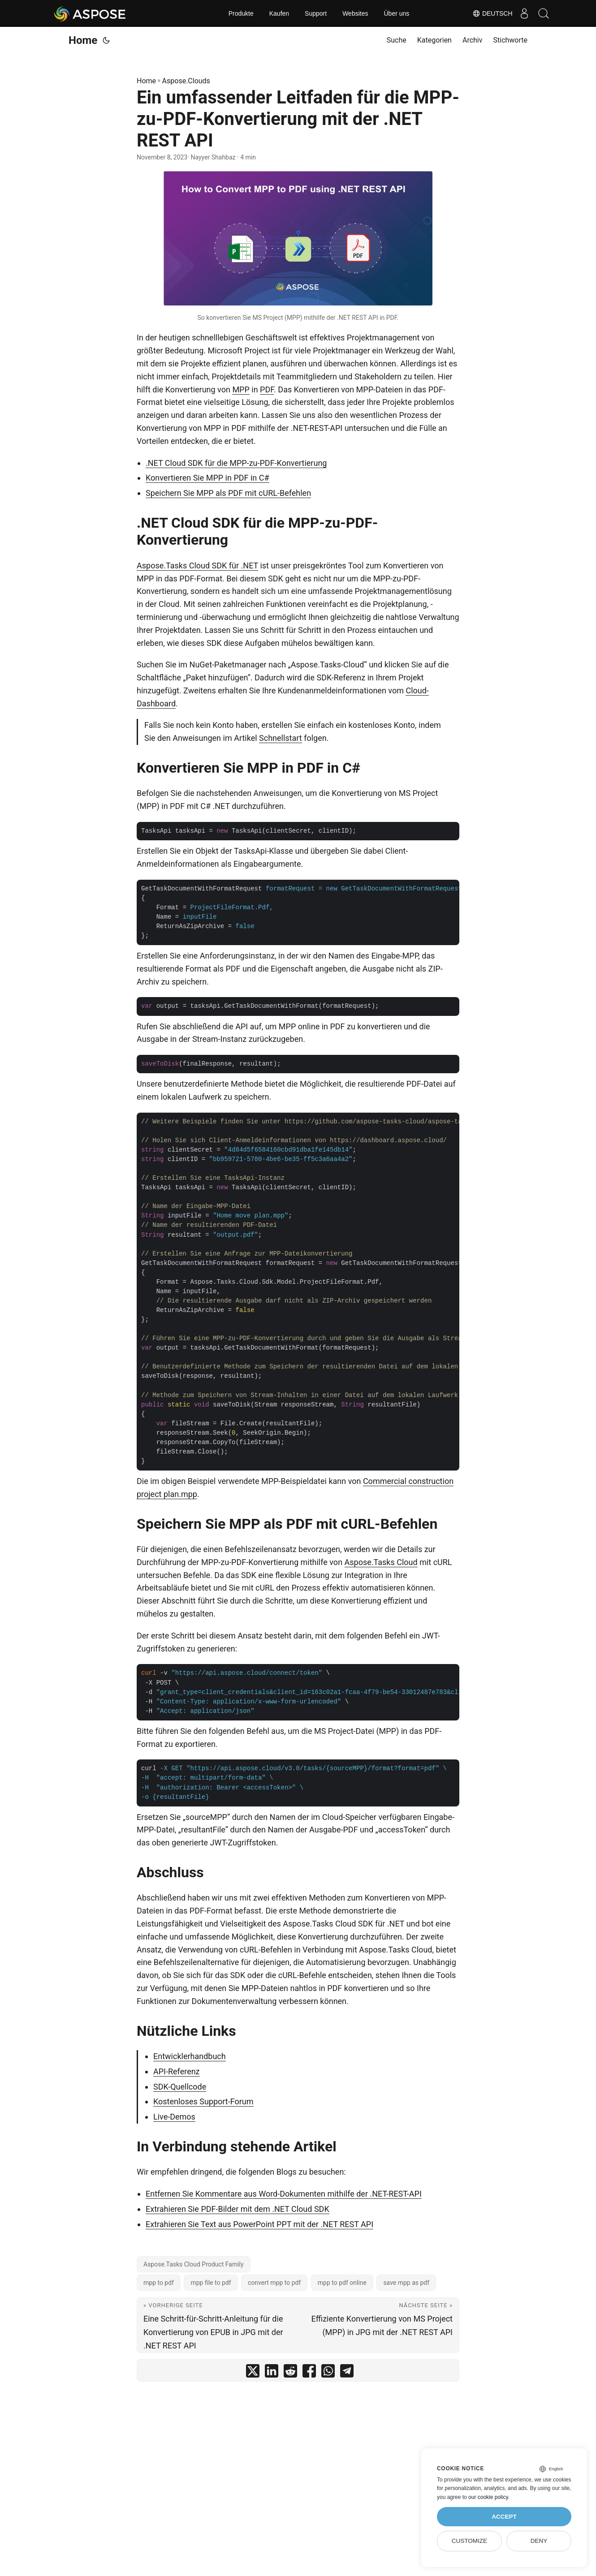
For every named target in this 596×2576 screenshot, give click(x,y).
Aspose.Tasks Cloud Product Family (193, 2264)
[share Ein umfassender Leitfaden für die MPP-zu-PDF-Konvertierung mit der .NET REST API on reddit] (290, 2373)
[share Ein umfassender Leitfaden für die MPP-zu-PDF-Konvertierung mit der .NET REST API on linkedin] (271, 2373)
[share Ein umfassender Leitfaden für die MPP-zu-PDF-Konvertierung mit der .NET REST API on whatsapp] (328, 2373)
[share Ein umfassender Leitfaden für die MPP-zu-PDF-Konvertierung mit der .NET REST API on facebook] (309, 2373)
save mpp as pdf (406, 2282)
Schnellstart (280, 738)
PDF (267, 389)
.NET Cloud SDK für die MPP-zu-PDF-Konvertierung (236, 463)
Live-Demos (174, 2116)
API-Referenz (176, 2071)
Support (316, 13)
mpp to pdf (158, 2282)
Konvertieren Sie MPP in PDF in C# (207, 477)
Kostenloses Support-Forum (203, 2101)
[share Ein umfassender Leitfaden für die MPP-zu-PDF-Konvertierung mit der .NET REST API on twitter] (252, 2373)
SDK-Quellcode (179, 2086)
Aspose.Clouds (186, 81)
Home (83, 40)
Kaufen (279, 13)
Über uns (396, 13)
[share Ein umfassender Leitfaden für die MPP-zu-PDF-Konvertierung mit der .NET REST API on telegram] (347, 2373)
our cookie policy (488, 2497)
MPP (240, 389)
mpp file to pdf (210, 2282)
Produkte (241, 13)
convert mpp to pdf (274, 2282)
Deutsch (486, 13)
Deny (539, 2540)
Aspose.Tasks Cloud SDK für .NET (197, 565)
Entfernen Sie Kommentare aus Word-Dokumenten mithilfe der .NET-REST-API (284, 2193)
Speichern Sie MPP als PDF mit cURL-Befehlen (228, 493)
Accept (504, 2516)
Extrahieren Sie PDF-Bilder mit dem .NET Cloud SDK (237, 2209)
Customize (469, 2540)
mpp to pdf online (342, 2282)
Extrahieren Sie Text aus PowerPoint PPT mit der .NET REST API (259, 2224)
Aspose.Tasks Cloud (381, 1562)
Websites (355, 13)
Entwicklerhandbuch (189, 2056)
